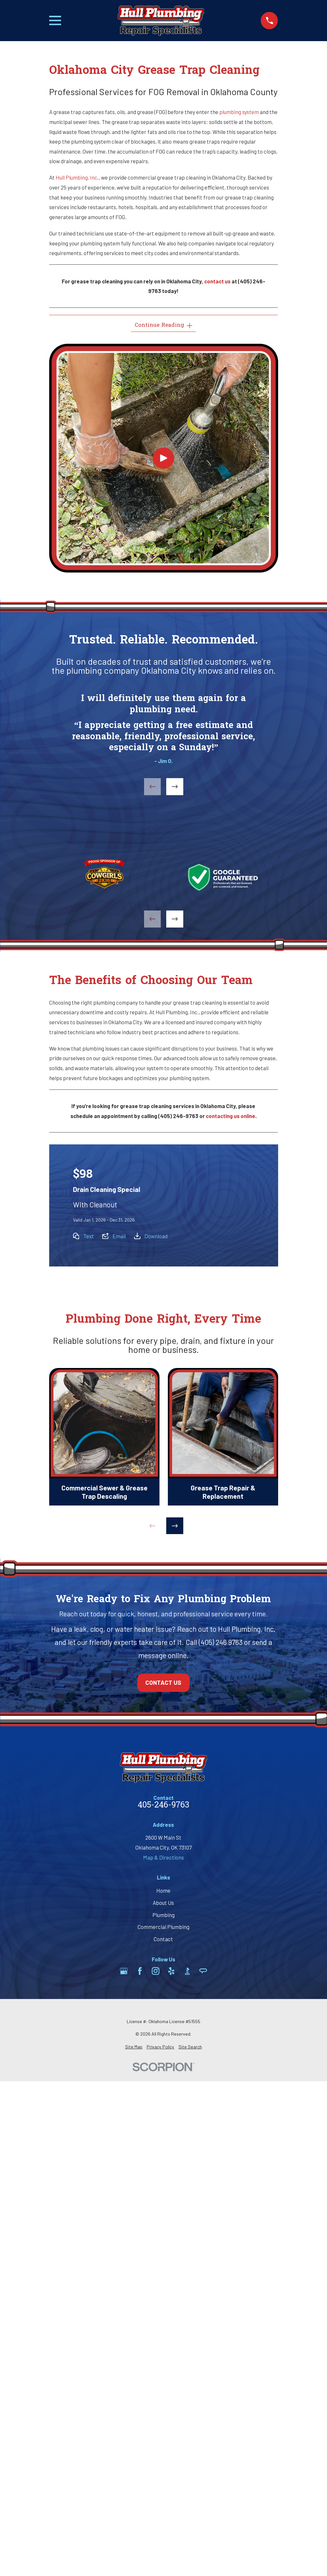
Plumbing (163, 1915)
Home (163, 1890)
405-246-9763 (163, 1805)
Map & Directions (163, 1857)
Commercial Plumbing (163, 1926)
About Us (163, 1902)
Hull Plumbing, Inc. (77, 177)
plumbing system (239, 112)
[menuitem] (133, 2047)
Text (88, 1235)
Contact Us (163, 1682)
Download (156, 1235)
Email (119, 1235)
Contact (163, 1939)
